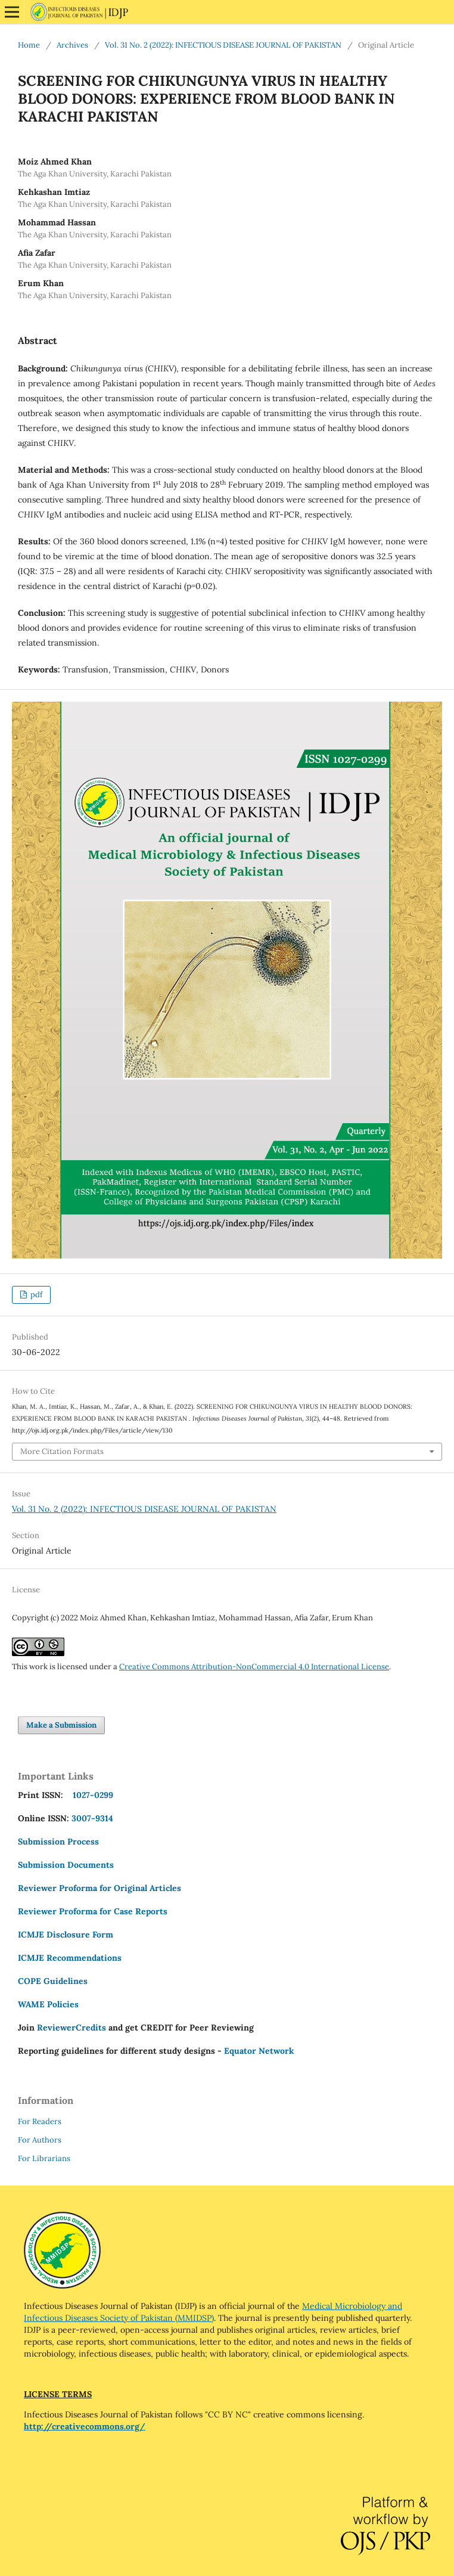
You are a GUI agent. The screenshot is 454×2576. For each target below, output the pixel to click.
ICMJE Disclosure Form (65, 1934)
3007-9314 (92, 1818)
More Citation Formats (62, 1451)
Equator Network (259, 2050)
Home (29, 45)
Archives (72, 45)
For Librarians (44, 2158)
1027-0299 (90, 1795)
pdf (35, 1294)
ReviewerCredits (71, 2027)
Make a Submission (61, 1725)
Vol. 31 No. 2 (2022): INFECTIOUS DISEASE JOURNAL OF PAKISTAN (223, 45)
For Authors (39, 2140)
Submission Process (58, 1841)
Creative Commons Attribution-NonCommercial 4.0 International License (254, 1666)
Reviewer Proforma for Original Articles (99, 1888)
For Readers (39, 2121)
